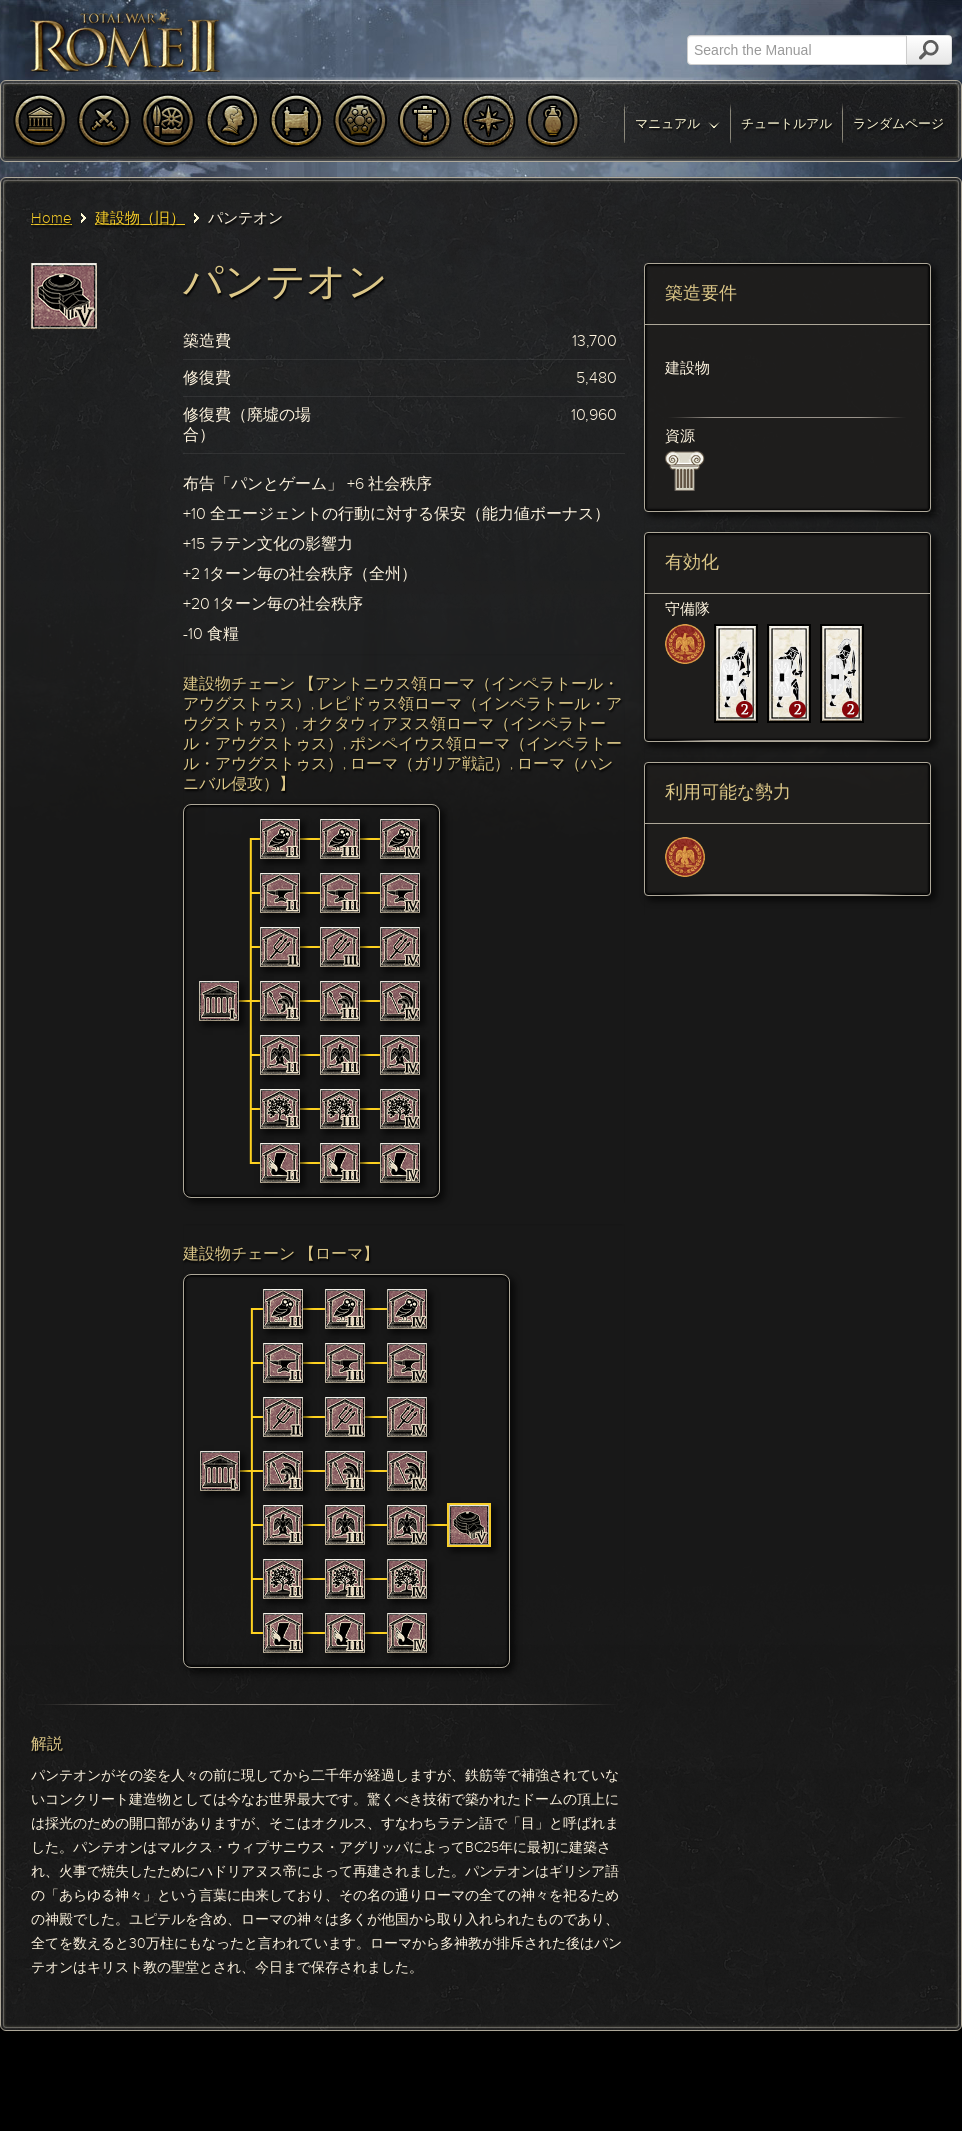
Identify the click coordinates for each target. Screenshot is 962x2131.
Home (51, 218)
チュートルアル (786, 123)
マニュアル (677, 123)
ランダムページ (898, 123)
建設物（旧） (140, 218)
